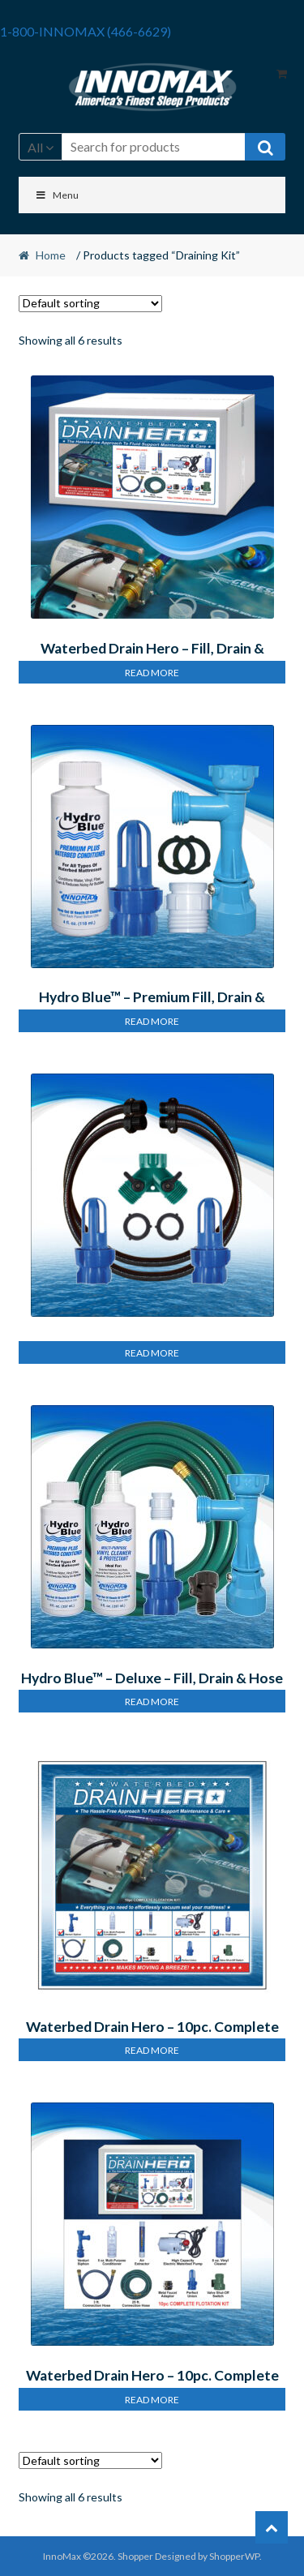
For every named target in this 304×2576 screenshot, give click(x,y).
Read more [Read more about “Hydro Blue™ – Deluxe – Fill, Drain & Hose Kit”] (152, 1701)
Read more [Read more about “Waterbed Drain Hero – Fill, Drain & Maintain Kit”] (152, 673)
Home (51, 255)
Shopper (135, 2556)
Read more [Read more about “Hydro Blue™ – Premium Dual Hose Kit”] (152, 1353)
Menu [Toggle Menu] (57, 195)
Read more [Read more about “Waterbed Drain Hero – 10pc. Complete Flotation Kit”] (152, 2050)
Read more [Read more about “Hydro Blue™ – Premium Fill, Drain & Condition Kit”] (152, 1021)
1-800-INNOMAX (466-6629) (85, 31)
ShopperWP (234, 2556)
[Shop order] (90, 303)
